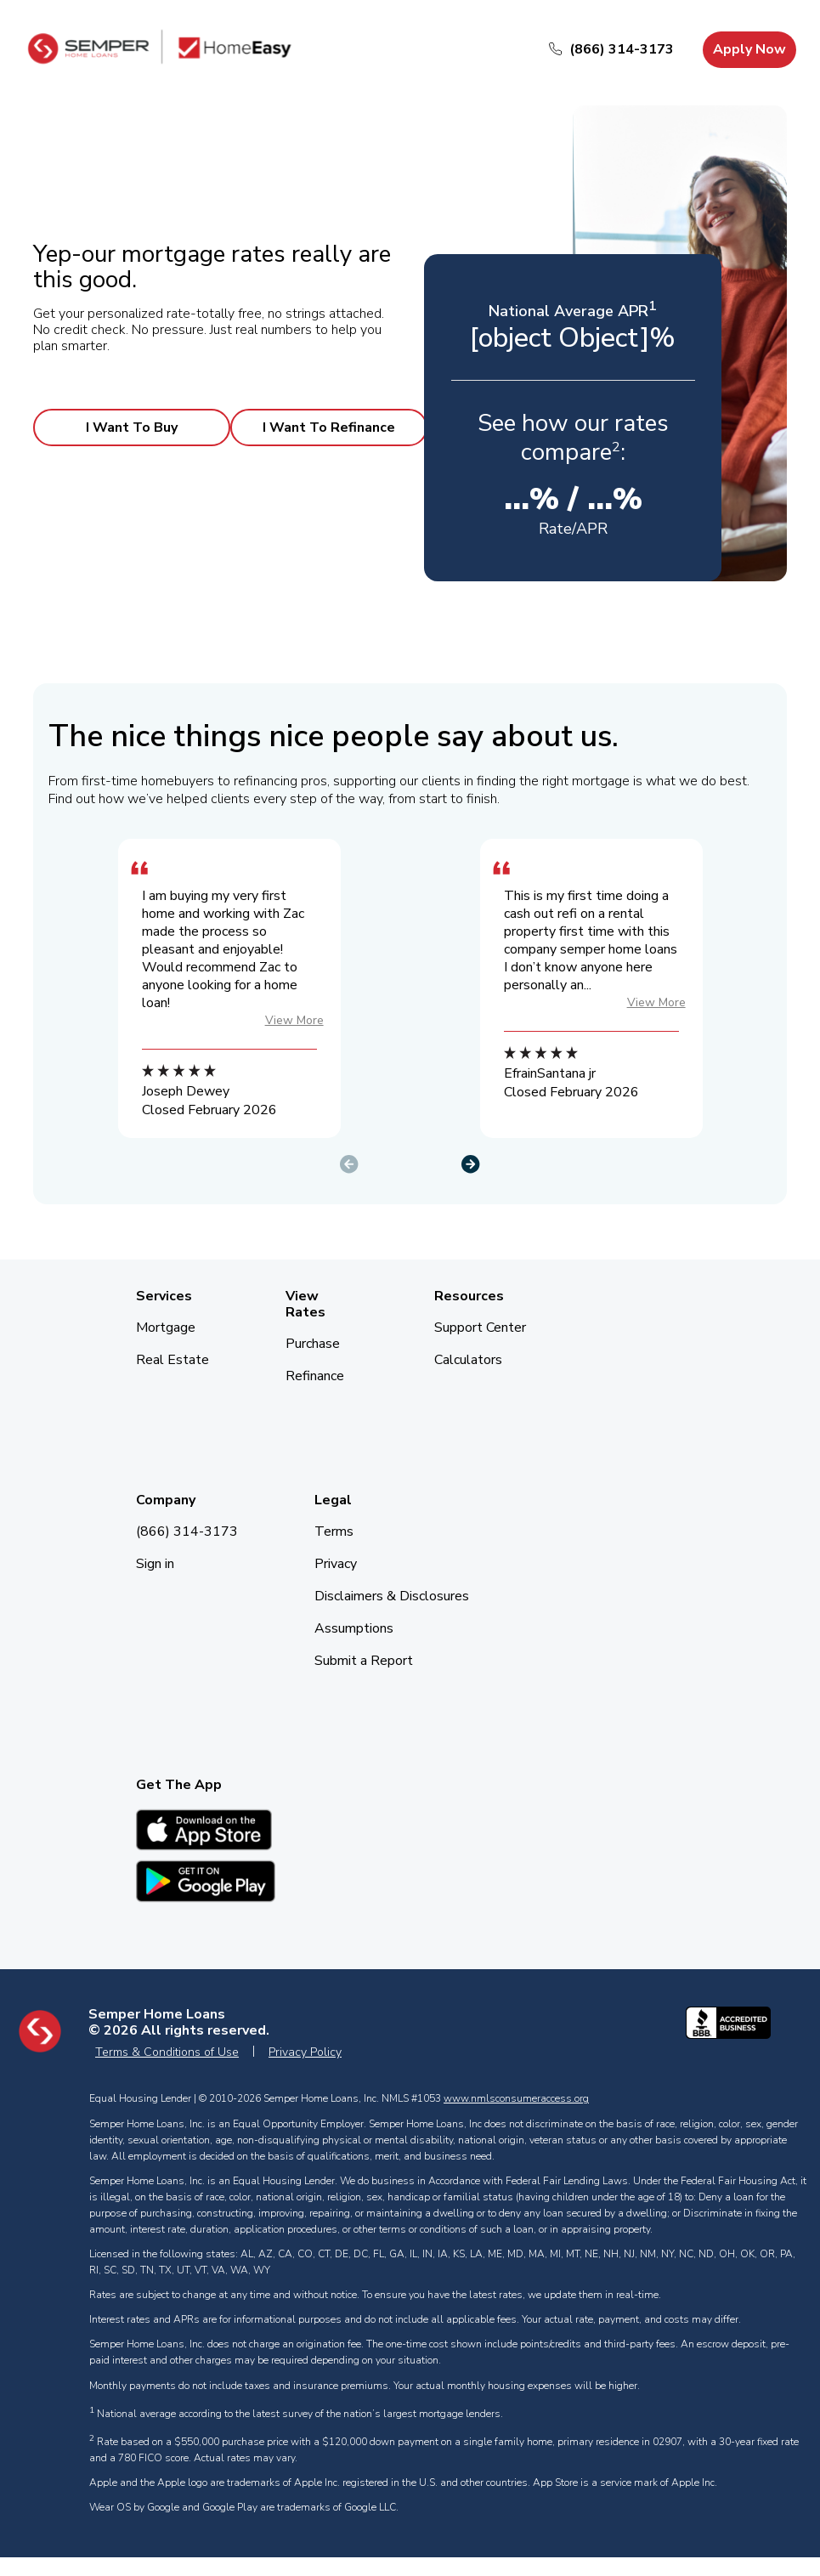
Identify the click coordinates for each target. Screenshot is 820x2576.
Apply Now (749, 49)
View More (294, 1020)
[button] (471, 1160)
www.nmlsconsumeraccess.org (516, 2098)
